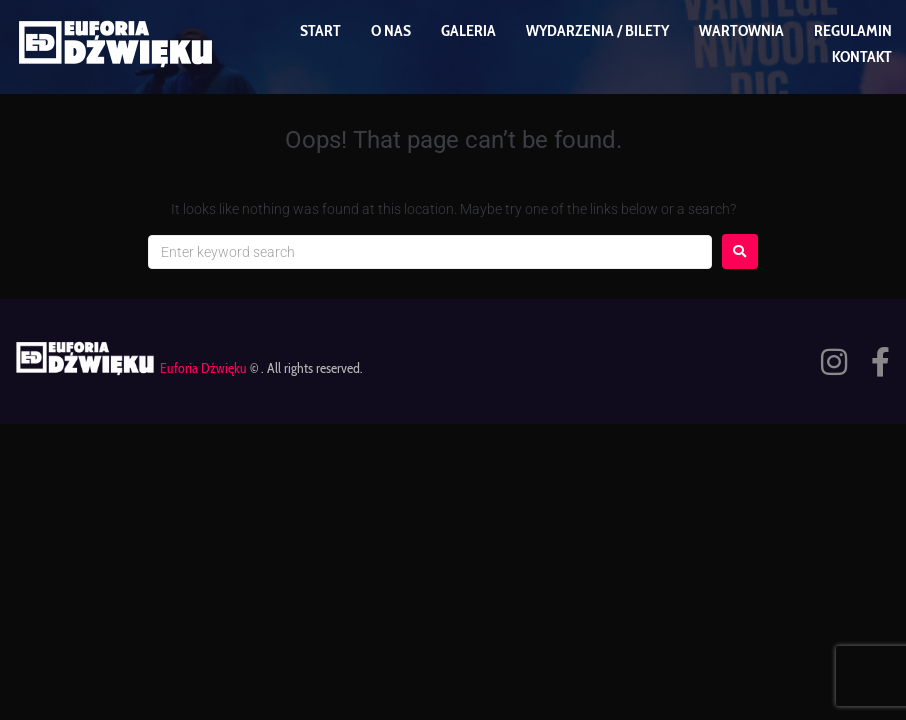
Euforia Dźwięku (203, 368)
